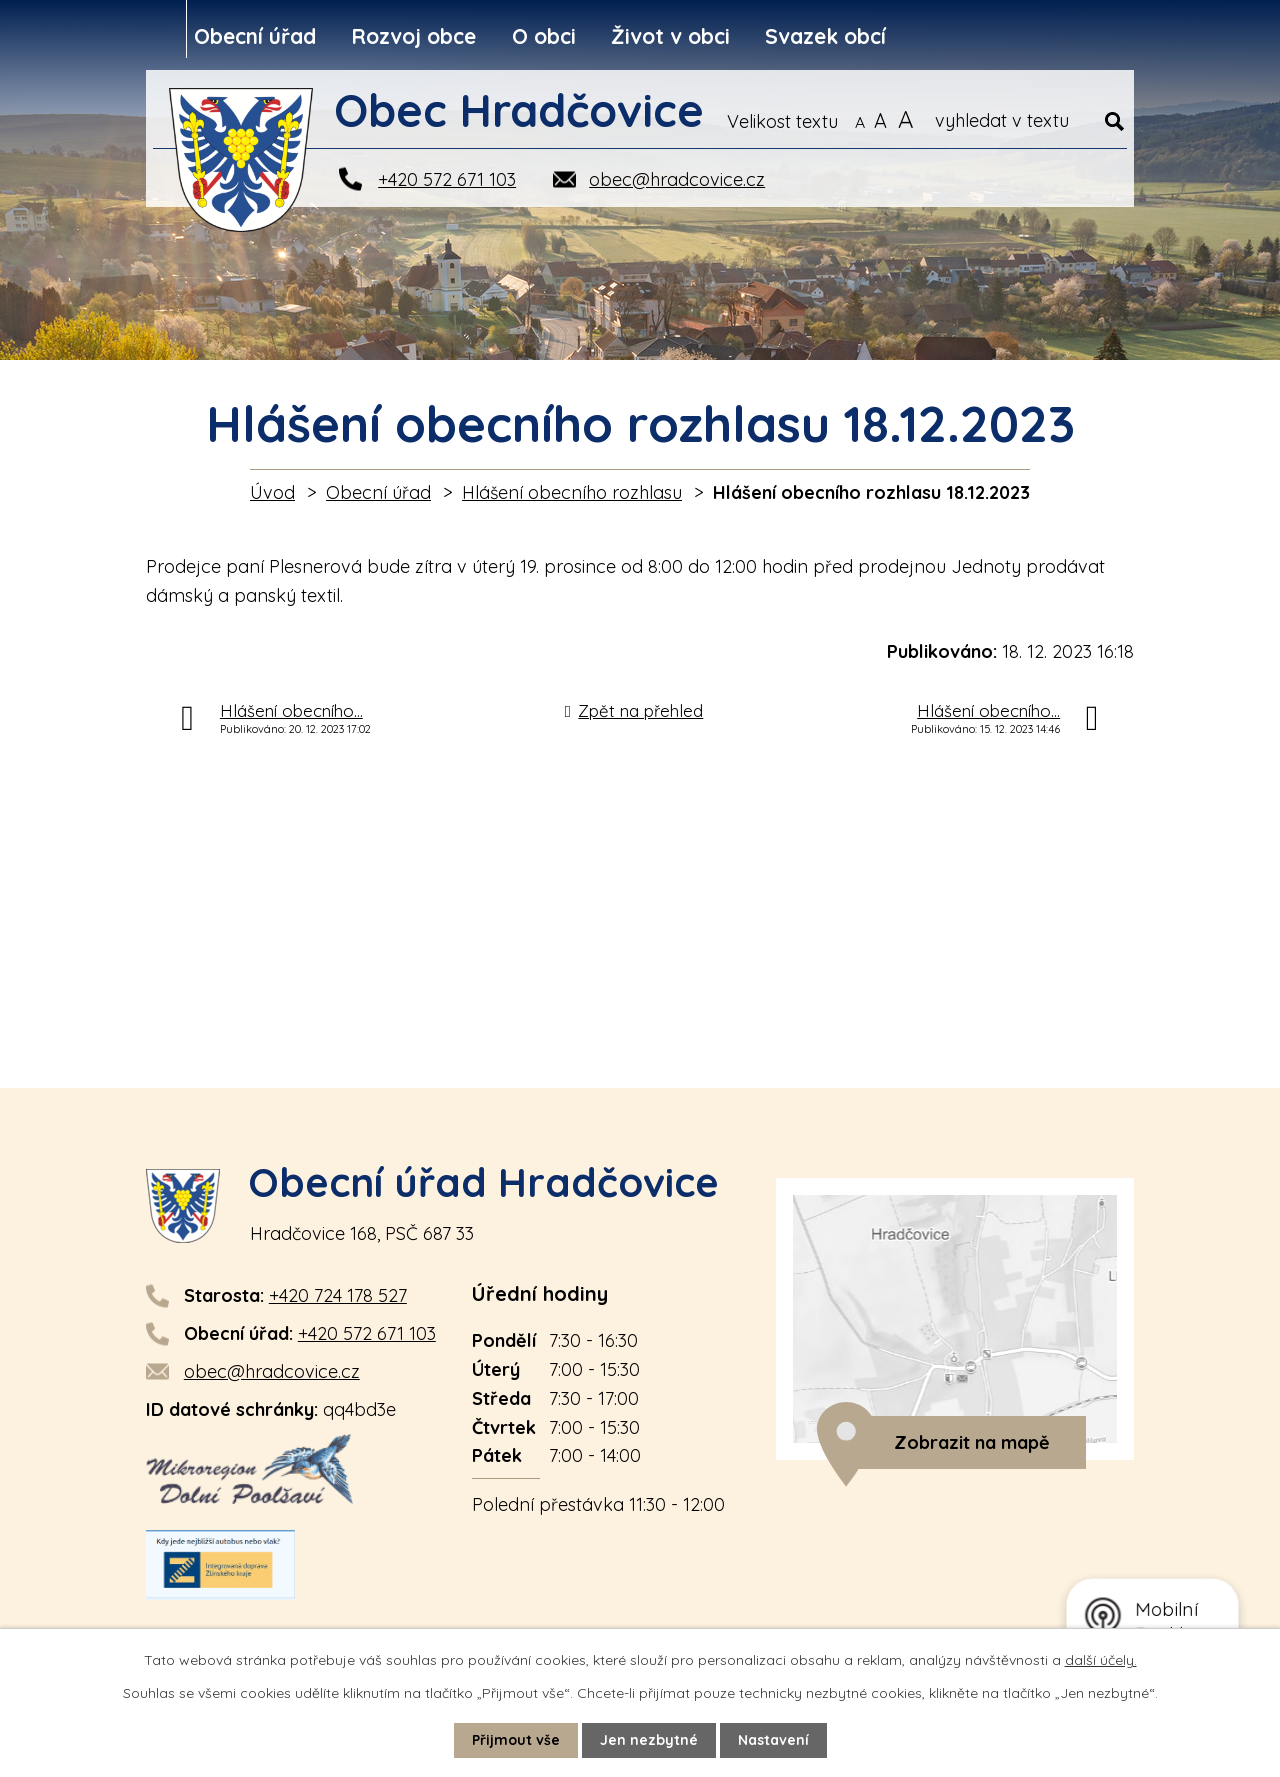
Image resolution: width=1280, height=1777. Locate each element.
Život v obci (670, 36)
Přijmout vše (516, 1740)
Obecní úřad (255, 36)
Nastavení (773, 1740)
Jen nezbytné (649, 1740)
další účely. (1101, 1660)
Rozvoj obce (413, 36)
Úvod (272, 492)
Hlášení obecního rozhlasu (572, 492)
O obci (544, 36)
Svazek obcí (825, 36)
